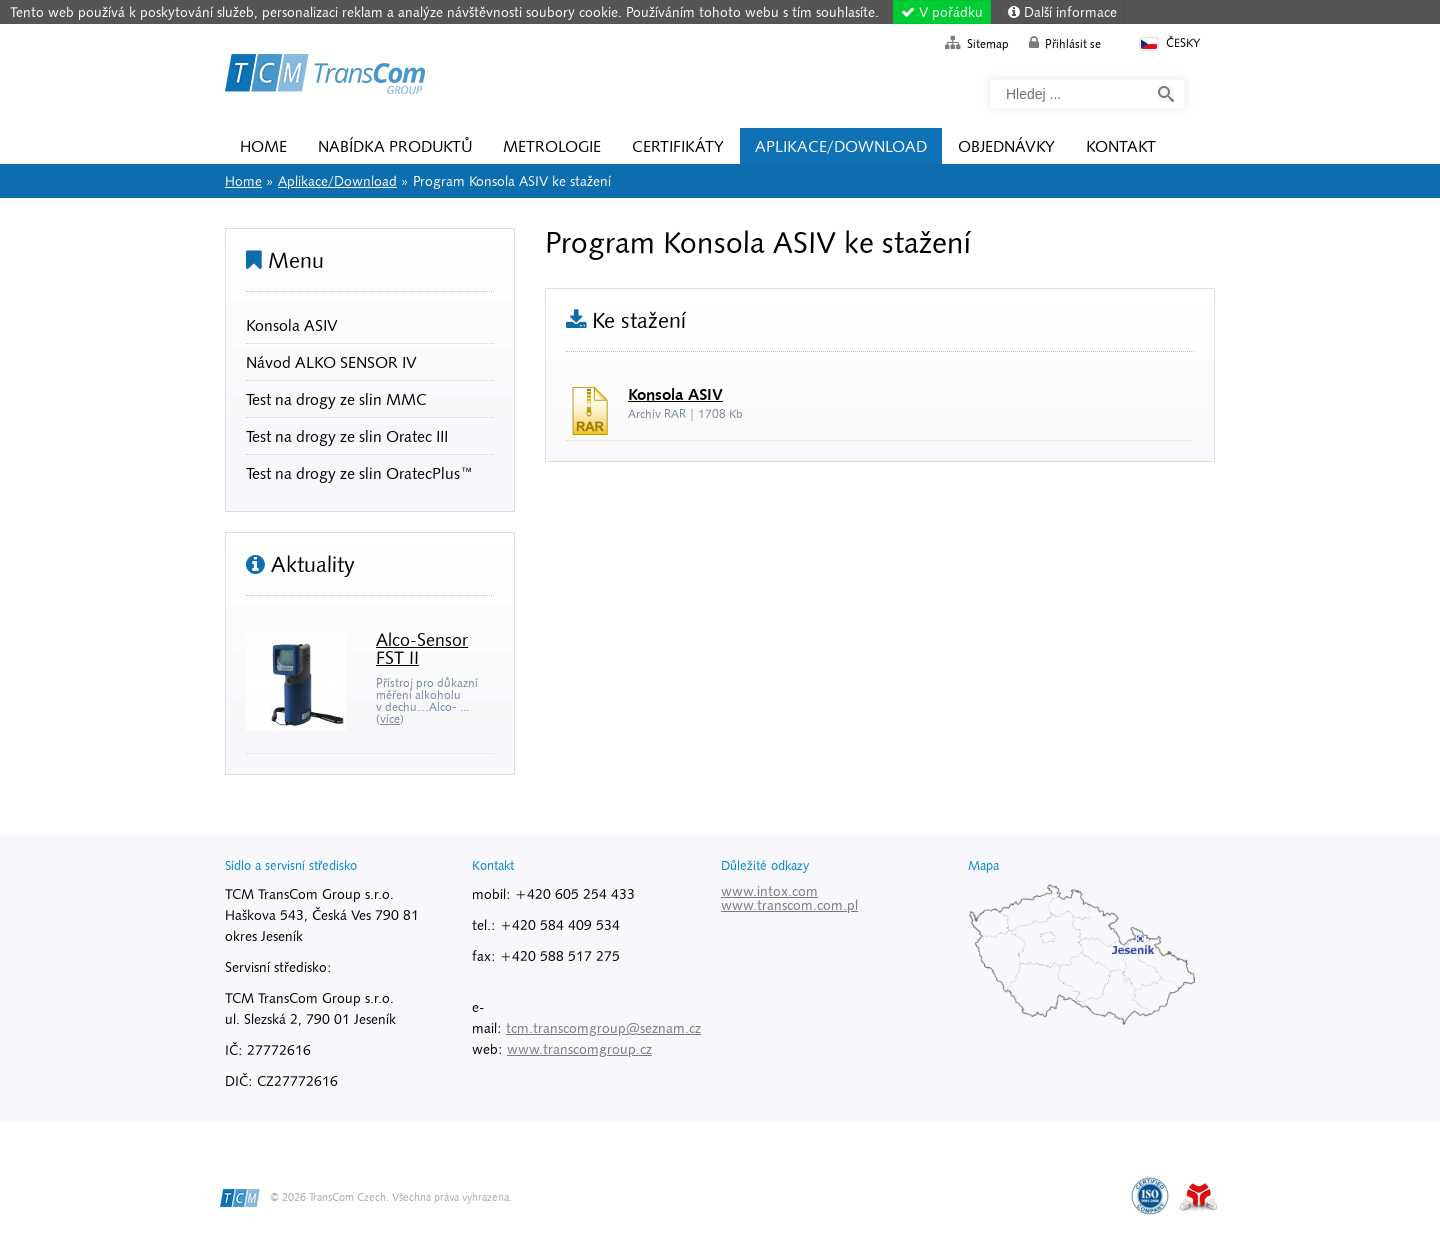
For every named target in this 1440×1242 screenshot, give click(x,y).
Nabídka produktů (395, 146)
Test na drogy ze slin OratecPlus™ (359, 473)
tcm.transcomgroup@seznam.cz (603, 1028)
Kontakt (1121, 146)
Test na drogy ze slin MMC (336, 399)
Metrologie (552, 146)
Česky (1168, 43)
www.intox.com (769, 891)
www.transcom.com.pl (789, 905)
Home (325, 77)
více (390, 718)
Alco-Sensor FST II (422, 648)
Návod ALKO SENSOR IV (331, 362)
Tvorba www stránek (1198, 1197)
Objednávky (1006, 146)
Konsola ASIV (292, 325)
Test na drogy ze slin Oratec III (347, 436)
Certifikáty (678, 146)
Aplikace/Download (841, 146)
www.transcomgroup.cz (579, 1049)
